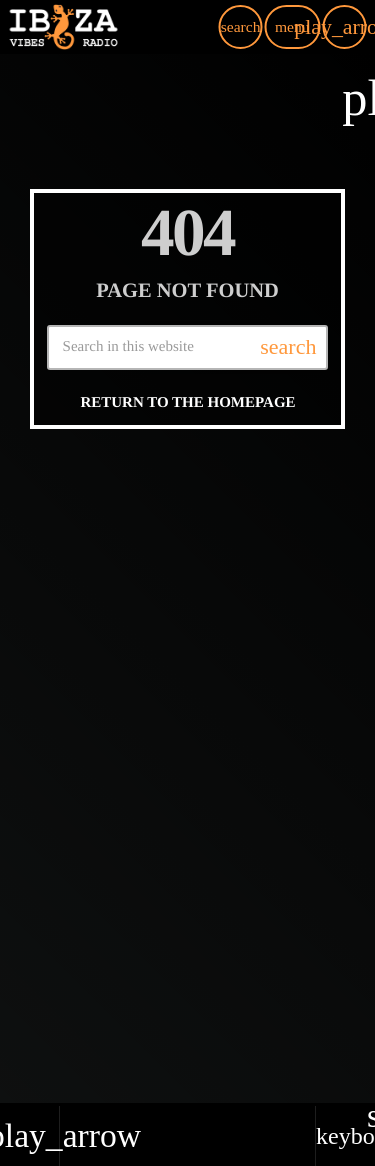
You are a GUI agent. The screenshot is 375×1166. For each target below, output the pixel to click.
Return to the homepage (187, 403)
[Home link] (63, 27)
